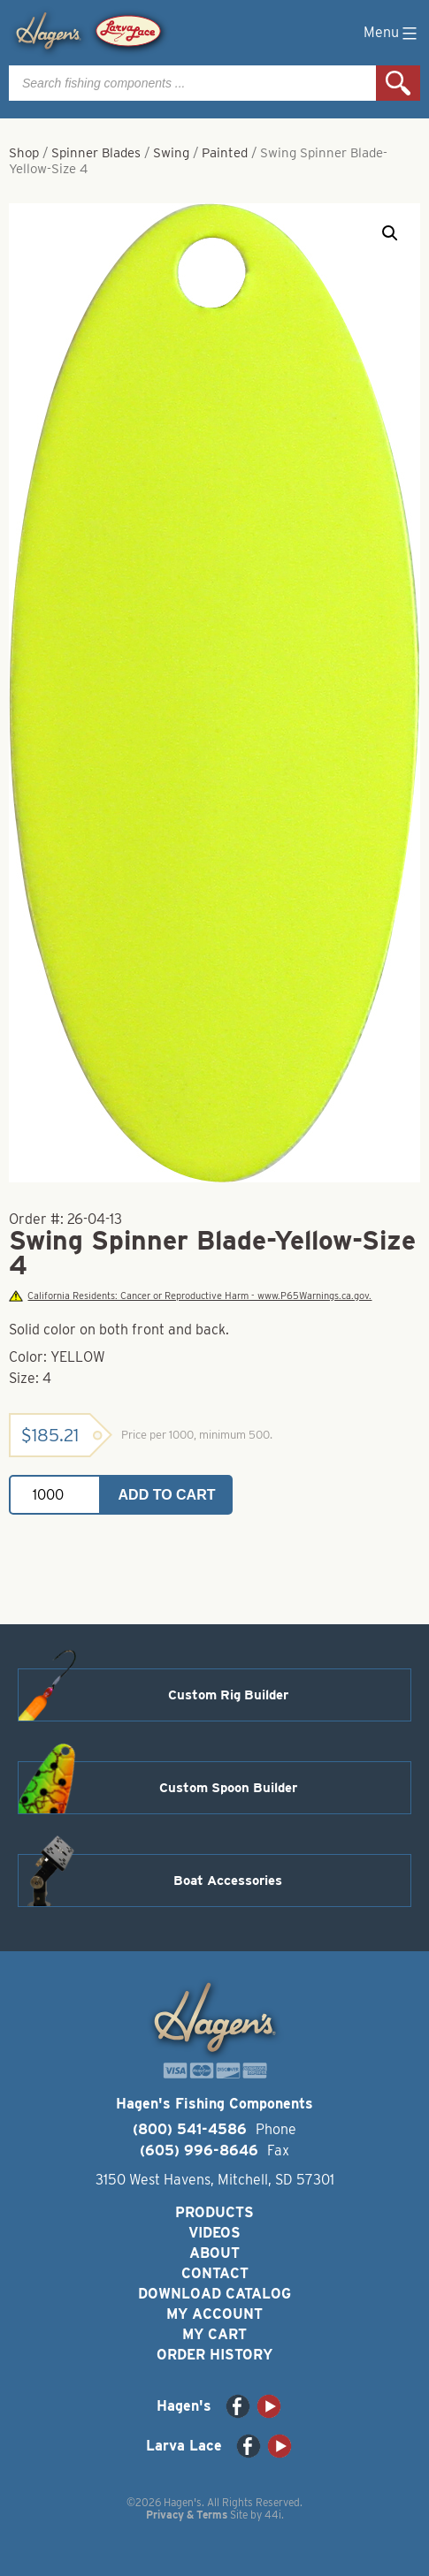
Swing (171, 153)
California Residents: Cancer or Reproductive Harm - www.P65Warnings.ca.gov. (190, 1296)
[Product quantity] (55, 1495)
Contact (215, 2273)
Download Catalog (214, 2293)
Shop (24, 153)
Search (398, 83)
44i (272, 2514)
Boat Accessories (227, 1880)
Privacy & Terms (186, 2514)
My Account (214, 2314)
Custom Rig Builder (228, 1695)
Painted (225, 153)
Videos (214, 2232)
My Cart (214, 2334)
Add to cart (167, 1494)
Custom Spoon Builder (228, 1788)
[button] (390, 233)
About (214, 2253)
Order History (214, 2354)
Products (214, 2212)
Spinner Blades (96, 153)
